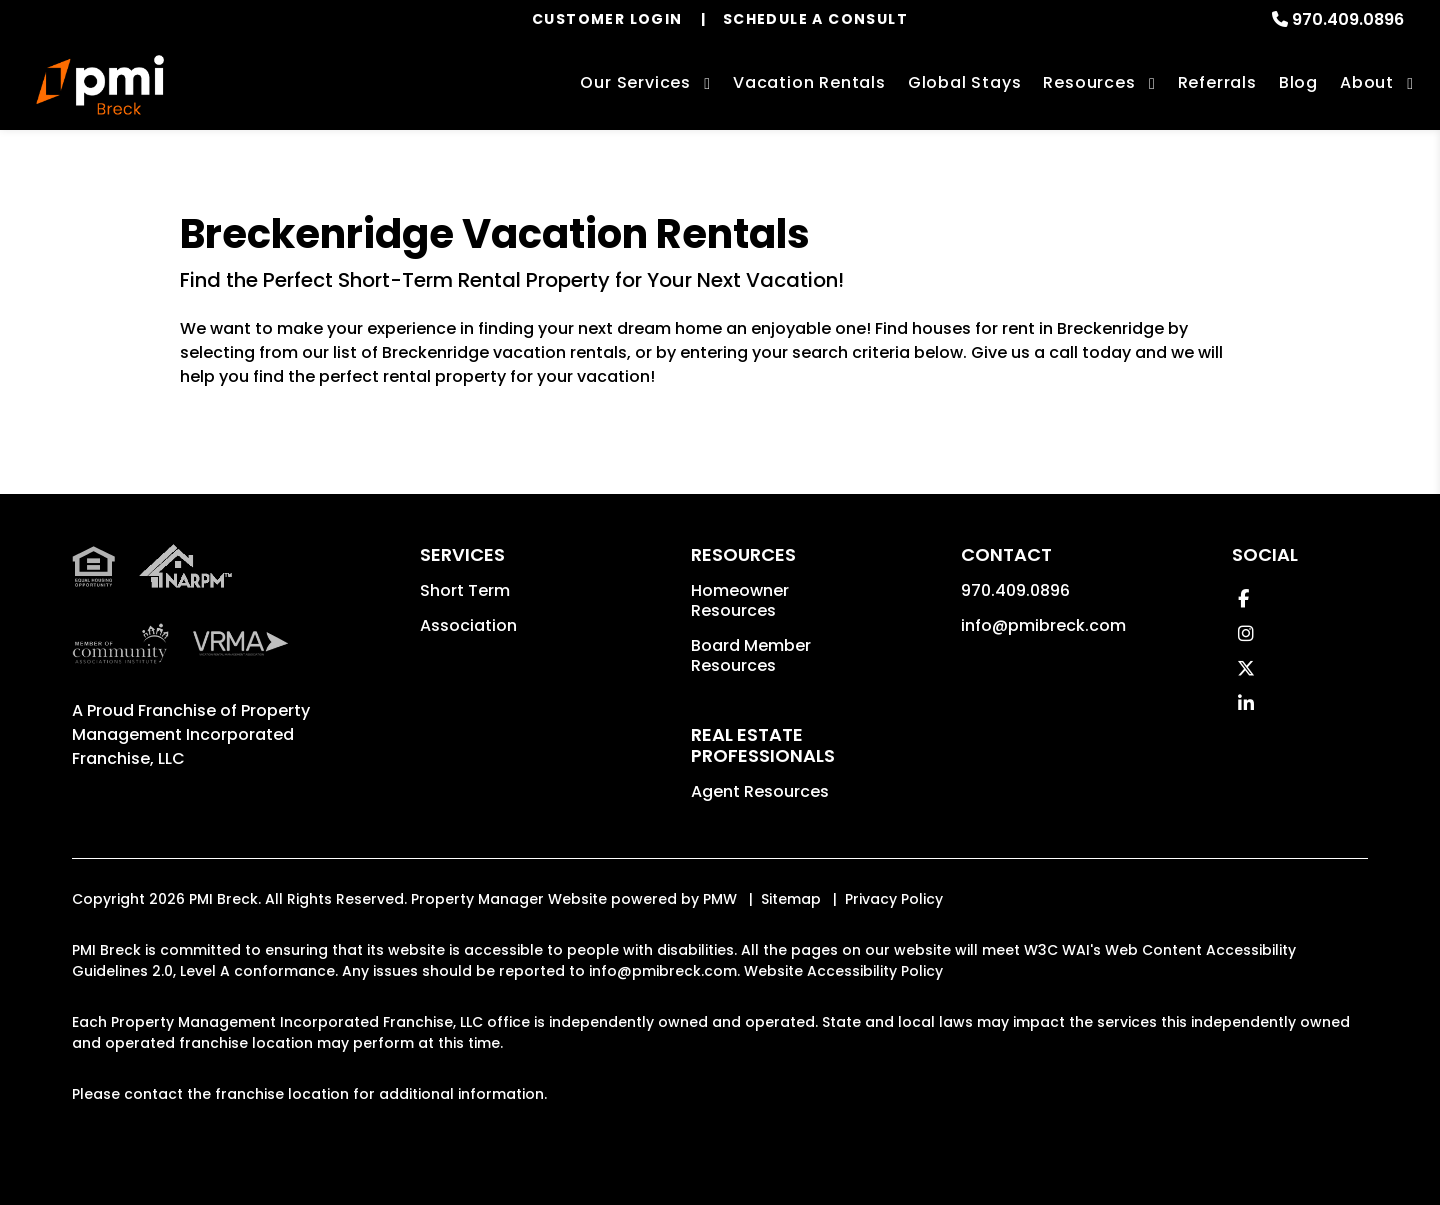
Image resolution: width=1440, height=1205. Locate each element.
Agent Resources (760, 791)
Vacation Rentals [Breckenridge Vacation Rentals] (809, 82)
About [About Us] (1367, 82)
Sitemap (791, 899)
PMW (720, 899)
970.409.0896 (1348, 19)
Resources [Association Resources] (1089, 82)
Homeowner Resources (740, 600)
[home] (100, 85)
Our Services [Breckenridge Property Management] (635, 82)
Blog (1298, 82)
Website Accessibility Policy (843, 971)
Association (468, 625)
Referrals (1217, 82)
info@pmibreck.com (1043, 625)
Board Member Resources (751, 655)
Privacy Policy (894, 899)
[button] (1243, 598)
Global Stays (965, 82)
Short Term (465, 590)
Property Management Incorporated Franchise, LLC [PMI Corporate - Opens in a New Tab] (191, 734)
